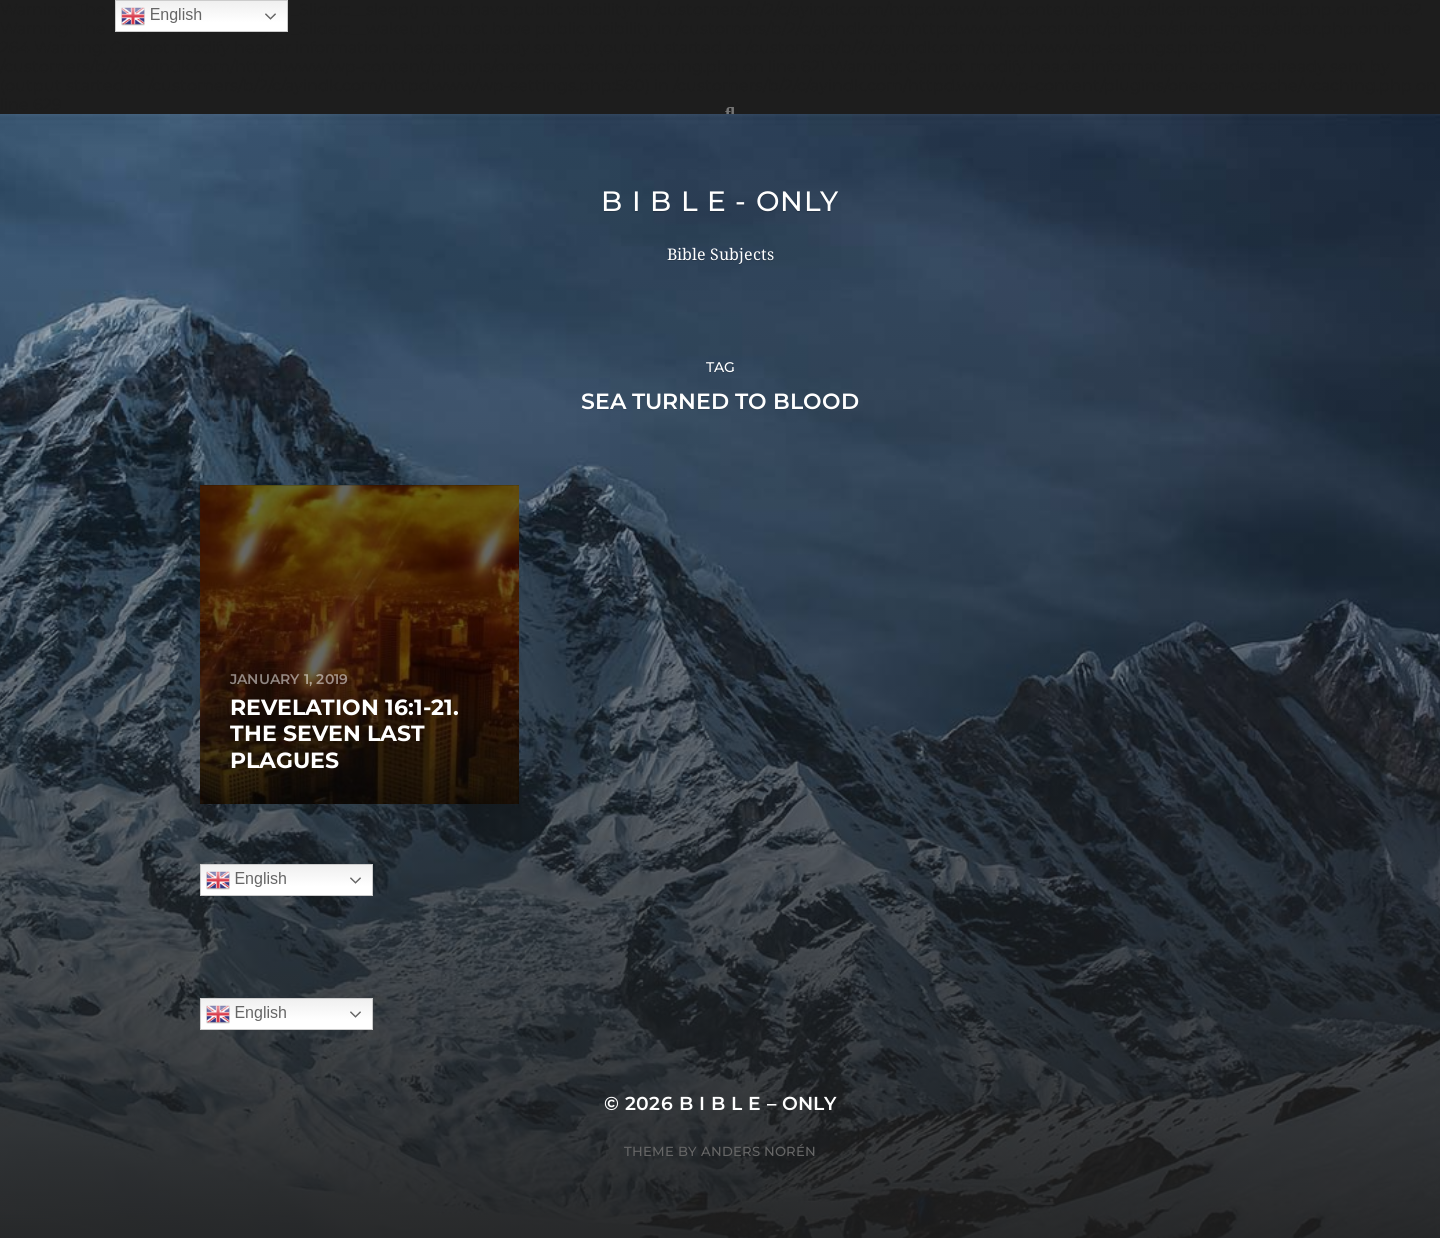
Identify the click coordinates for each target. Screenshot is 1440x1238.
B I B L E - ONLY (719, 201)
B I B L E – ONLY (758, 1103)
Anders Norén (758, 1151)
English (246, 880)
